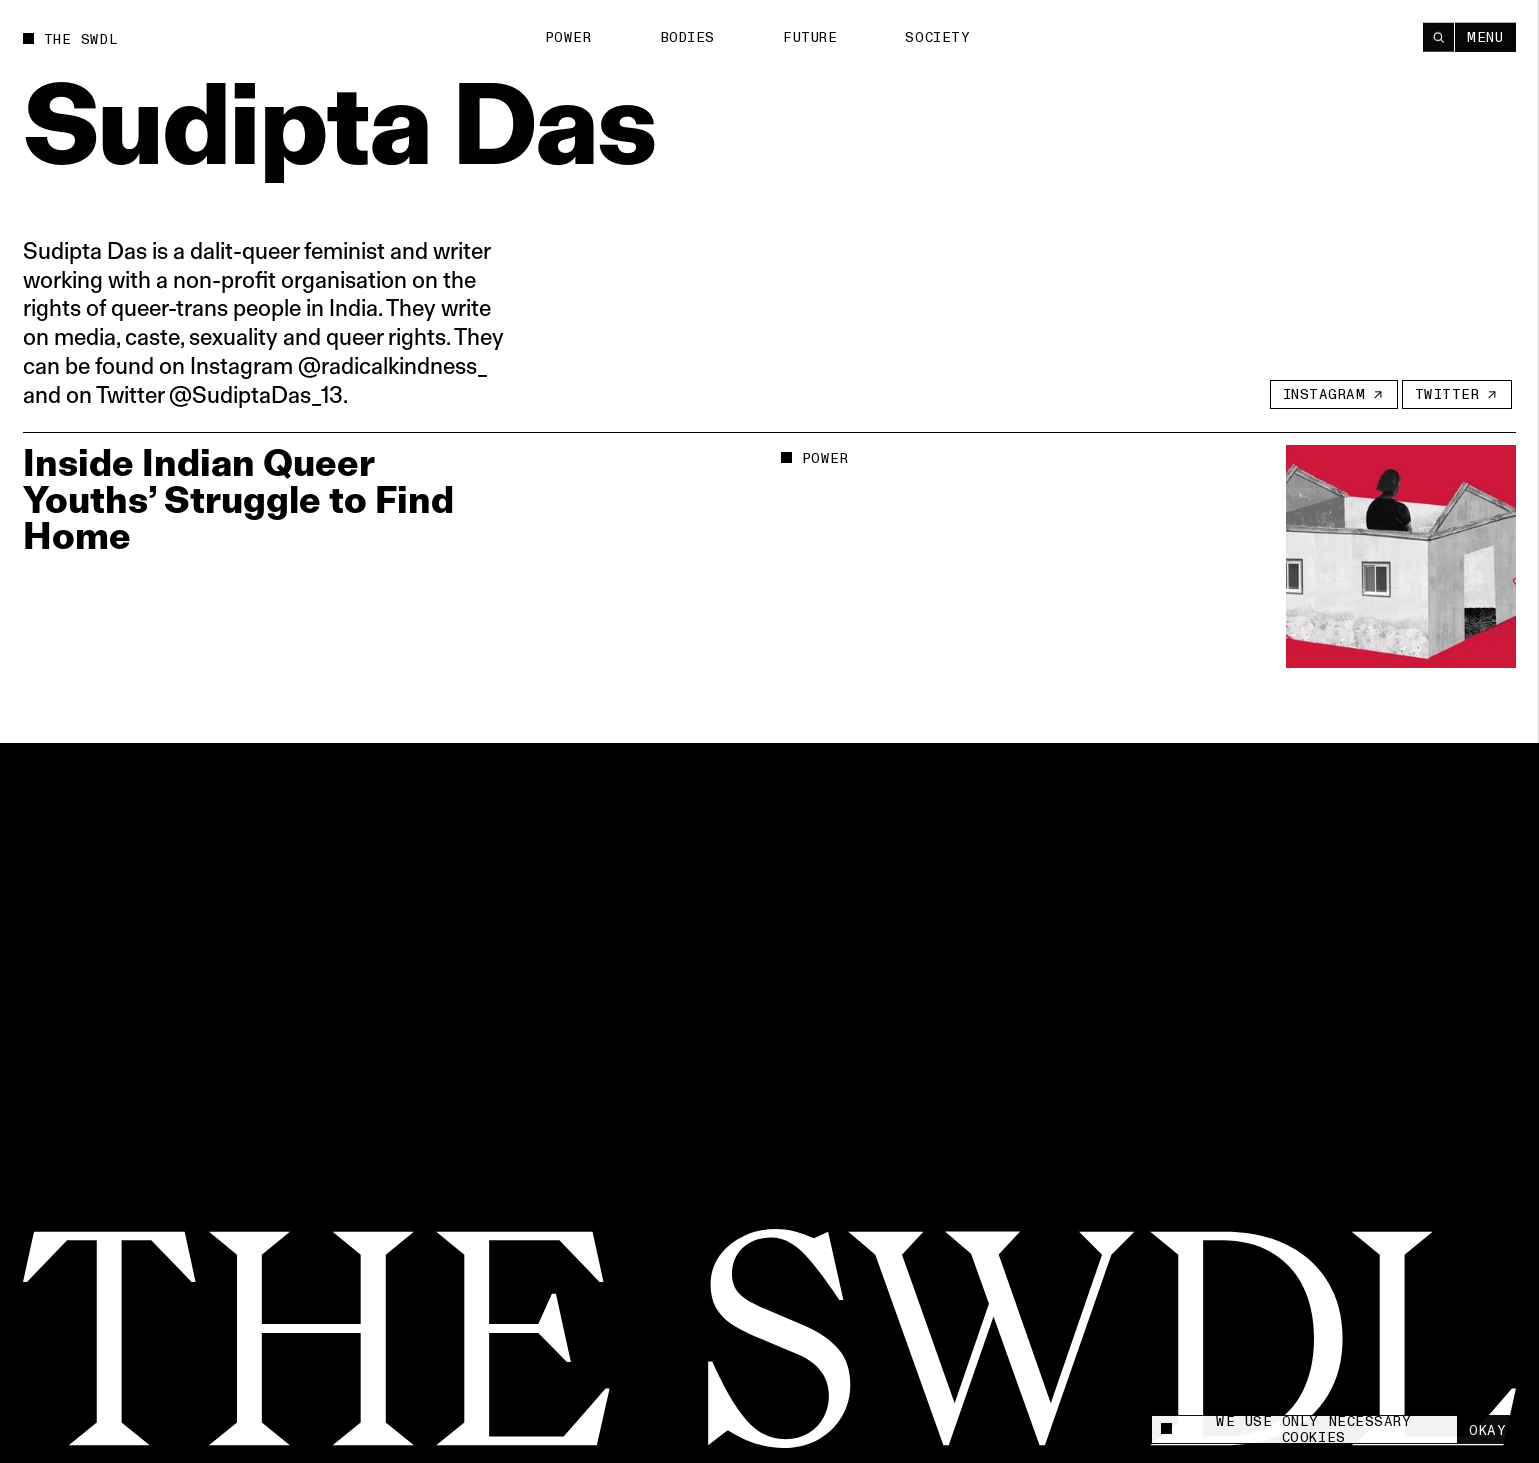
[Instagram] (1334, 394)
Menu (1485, 36)
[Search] (1438, 35)
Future (810, 36)
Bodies (687, 37)
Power (568, 37)
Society (937, 36)
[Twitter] (1457, 394)
